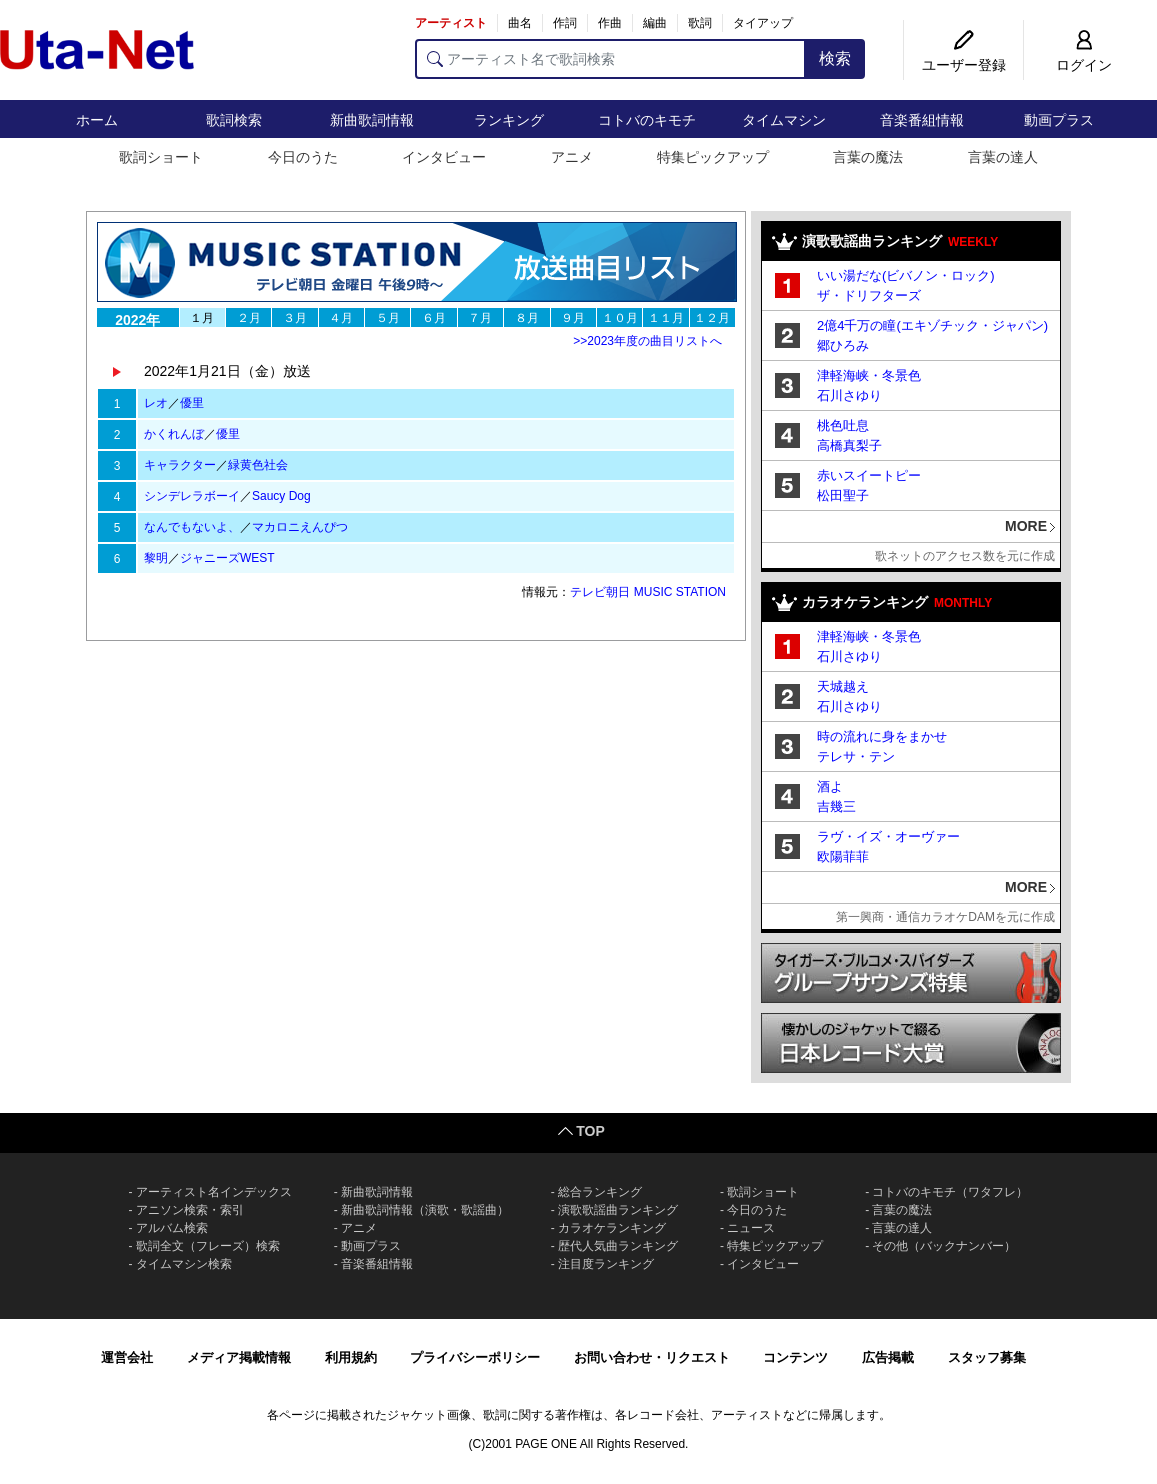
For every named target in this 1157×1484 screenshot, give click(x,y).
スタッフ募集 (987, 1357)
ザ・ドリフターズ (869, 295)
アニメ (572, 157)
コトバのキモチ (647, 120)
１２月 (712, 318)
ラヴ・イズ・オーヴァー (888, 836)
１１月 (666, 318)
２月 (249, 318)
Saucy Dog (281, 496)
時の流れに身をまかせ (882, 736)
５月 (388, 318)
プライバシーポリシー (475, 1357)
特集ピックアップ (713, 157)
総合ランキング (600, 1192)
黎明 (156, 558)
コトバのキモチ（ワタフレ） (950, 1192)
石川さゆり (849, 395)
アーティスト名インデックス (214, 1192)
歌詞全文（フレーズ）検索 (208, 1246)
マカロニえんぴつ (300, 527)
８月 (527, 318)
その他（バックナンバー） (944, 1246)
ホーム (97, 120)
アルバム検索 (172, 1228)
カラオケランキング (612, 1228)
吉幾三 (836, 806)
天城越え (843, 686)
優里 (192, 403)
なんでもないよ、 (192, 527)
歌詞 (700, 23)
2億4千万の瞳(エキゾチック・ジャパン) (932, 325)
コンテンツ (795, 1357)
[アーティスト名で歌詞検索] (610, 59)
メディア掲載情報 (239, 1357)
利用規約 (351, 1357)
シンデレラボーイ (192, 496)
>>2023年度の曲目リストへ (647, 341)
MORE (1026, 526)
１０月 (620, 318)
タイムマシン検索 (184, 1264)
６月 (434, 318)
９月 (573, 318)
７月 (480, 318)
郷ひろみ (843, 345)
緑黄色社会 (258, 465)
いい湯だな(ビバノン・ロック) (906, 275)
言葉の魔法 (868, 157)
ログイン (1084, 65)
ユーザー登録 (964, 65)
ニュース (751, 1228)
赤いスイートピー (869, 475)
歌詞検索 (234, 120)
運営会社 (127, 1357)
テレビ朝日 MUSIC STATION (648, 592)
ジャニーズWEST (227, 558)
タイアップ (763, 23)
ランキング (509, 120)
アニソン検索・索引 (190, 1210)
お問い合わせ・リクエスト (652, 1357)
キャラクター (180, 465)
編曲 (655, 23)
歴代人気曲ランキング (618, 1246)
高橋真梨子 (849, 445)
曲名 (520, 23)
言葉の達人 (1003, 157)
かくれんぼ (174, 434)
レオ (156, 403)
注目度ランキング (606, 1264)
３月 (295, 318)
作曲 (610, 23)
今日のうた (303, 157)
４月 (341, 318)
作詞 (565, 23)
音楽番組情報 (922, 120)
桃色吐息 (843, 425)
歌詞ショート (161, 157)
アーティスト (451, 23)
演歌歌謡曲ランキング (618, 1210)
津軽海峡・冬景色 (869, 375)
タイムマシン (784, 120)
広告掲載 (888, 1357)
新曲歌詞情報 (372, 120)
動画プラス (1059, 120)
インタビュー (444, 157)
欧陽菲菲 (843, 856)
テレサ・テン (856, 756)
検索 (835, 58)
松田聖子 (843, 495)
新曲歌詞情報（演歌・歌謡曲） (425, 1210)
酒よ (830, 786)
